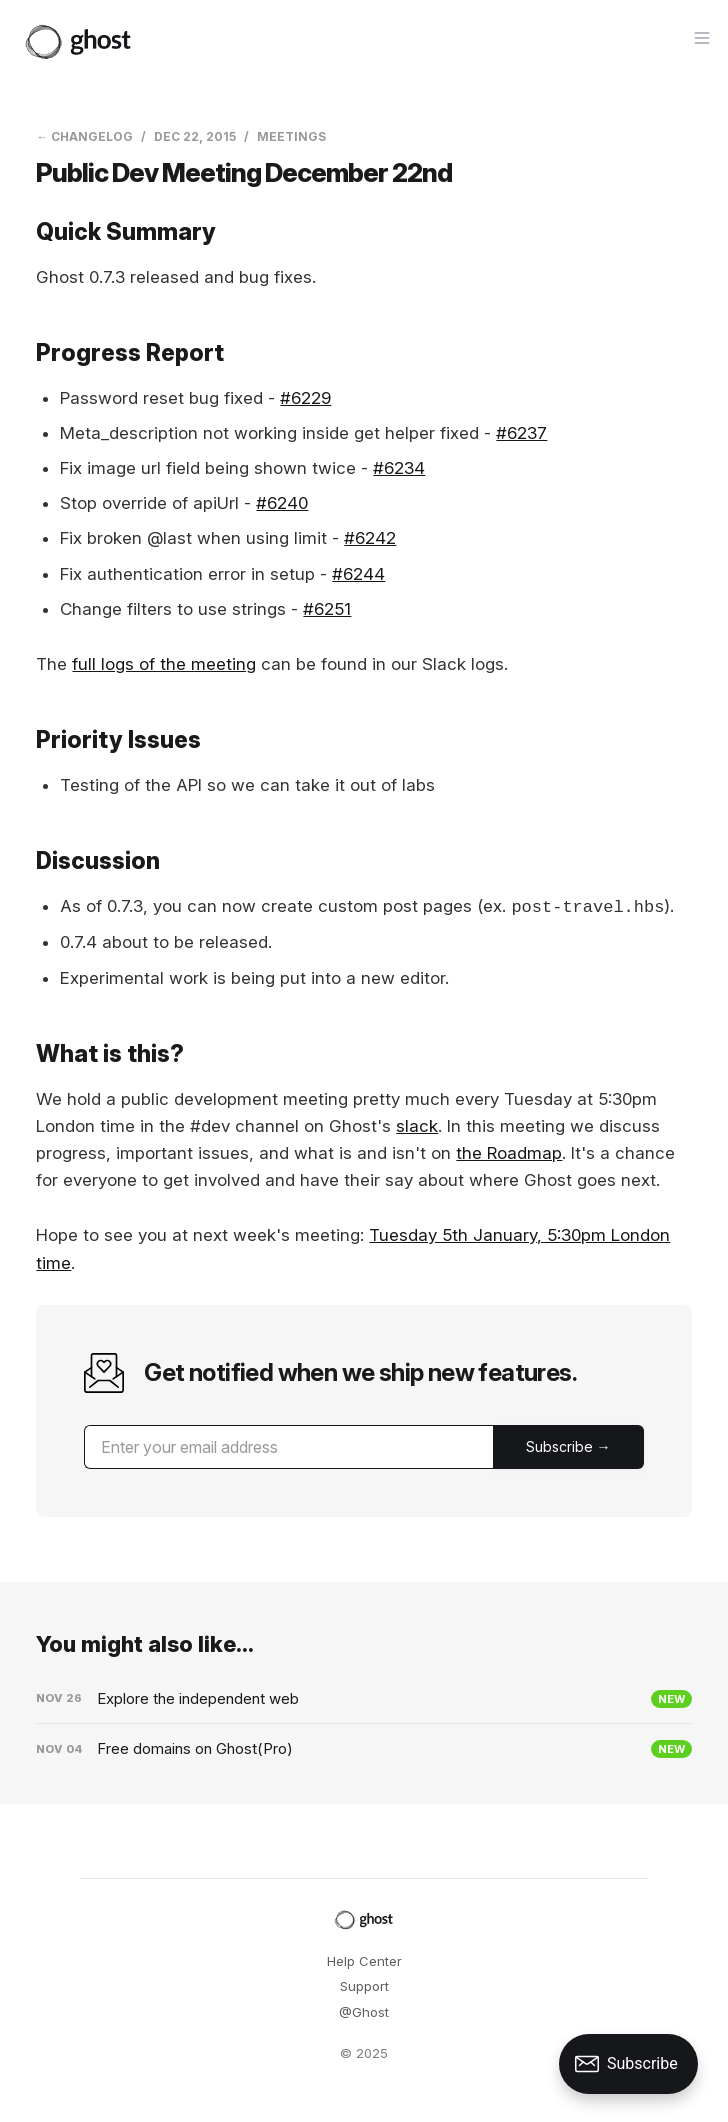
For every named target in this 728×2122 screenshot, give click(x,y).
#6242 (370, 538)
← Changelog (84, 136)
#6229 (305, 398)
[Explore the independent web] (363, 1699)
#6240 (282, 503)
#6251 (327, 609)
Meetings (291, 136)
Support (364, 1986)
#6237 (521, 433)
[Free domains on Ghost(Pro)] (363, 1749)
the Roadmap (509, 1153)
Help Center (364, 1961)
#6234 (399, 468)
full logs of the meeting (164, 664)
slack (417, 1126)
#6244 (358, 574)
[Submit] (568, 1447)
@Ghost (364, 2012)
